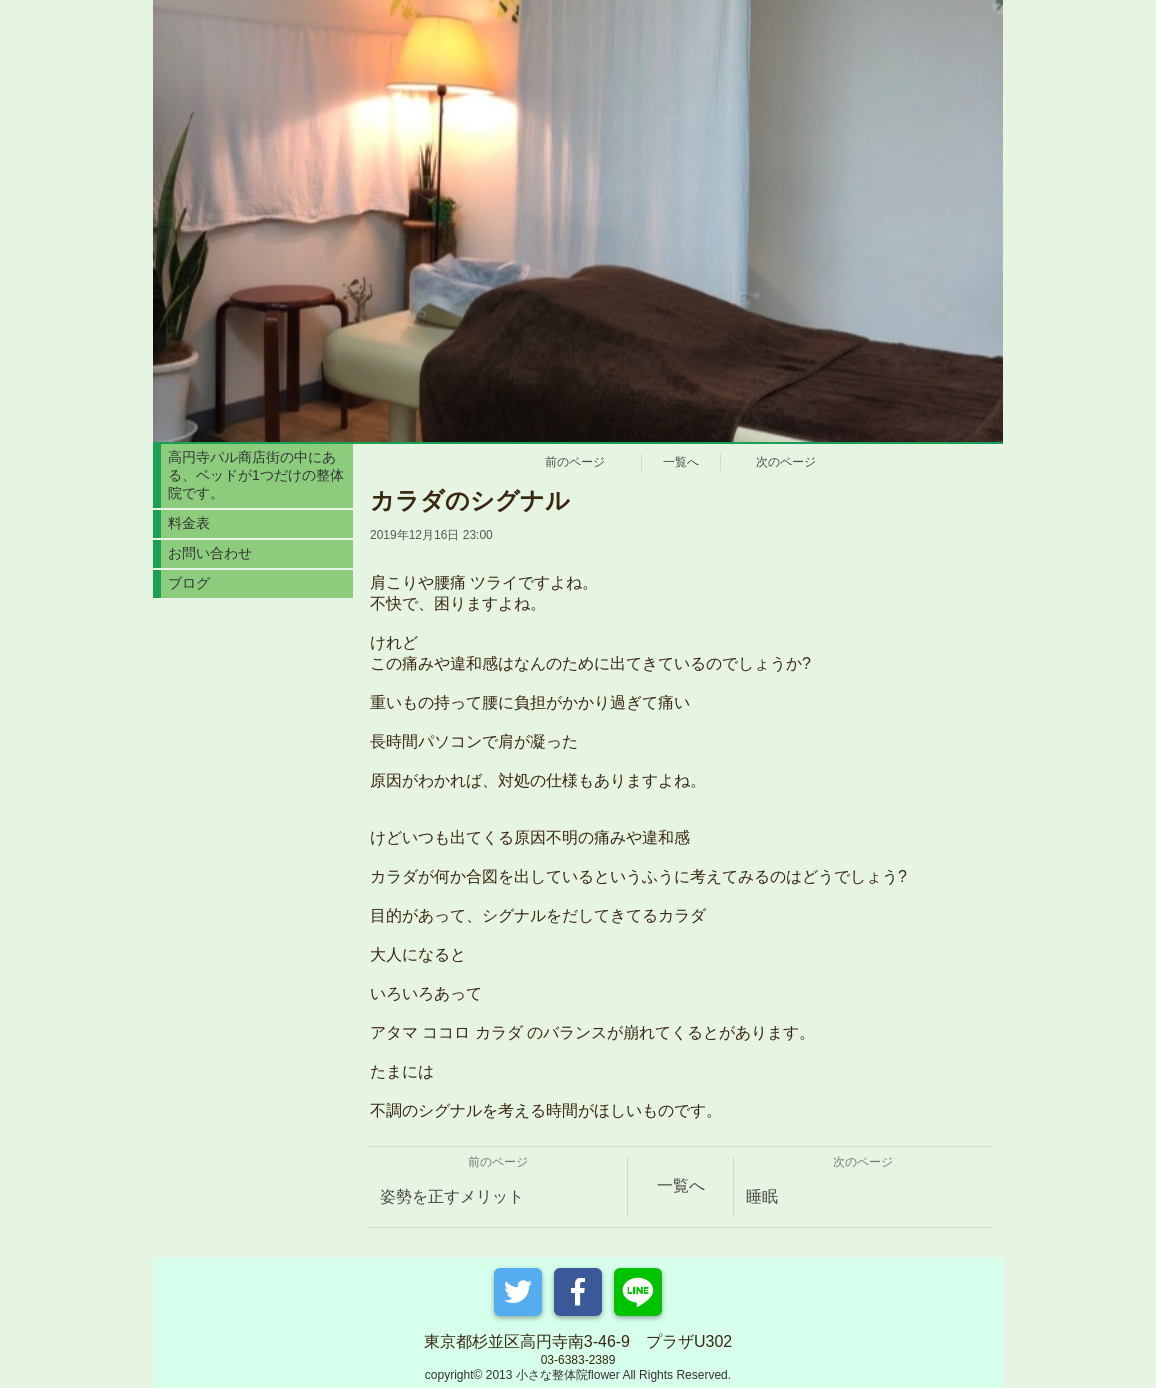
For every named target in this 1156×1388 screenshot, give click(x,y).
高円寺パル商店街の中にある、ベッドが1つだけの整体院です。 (256, 475)
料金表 (189, 523)
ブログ (189, 583)
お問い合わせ (210, 553)
